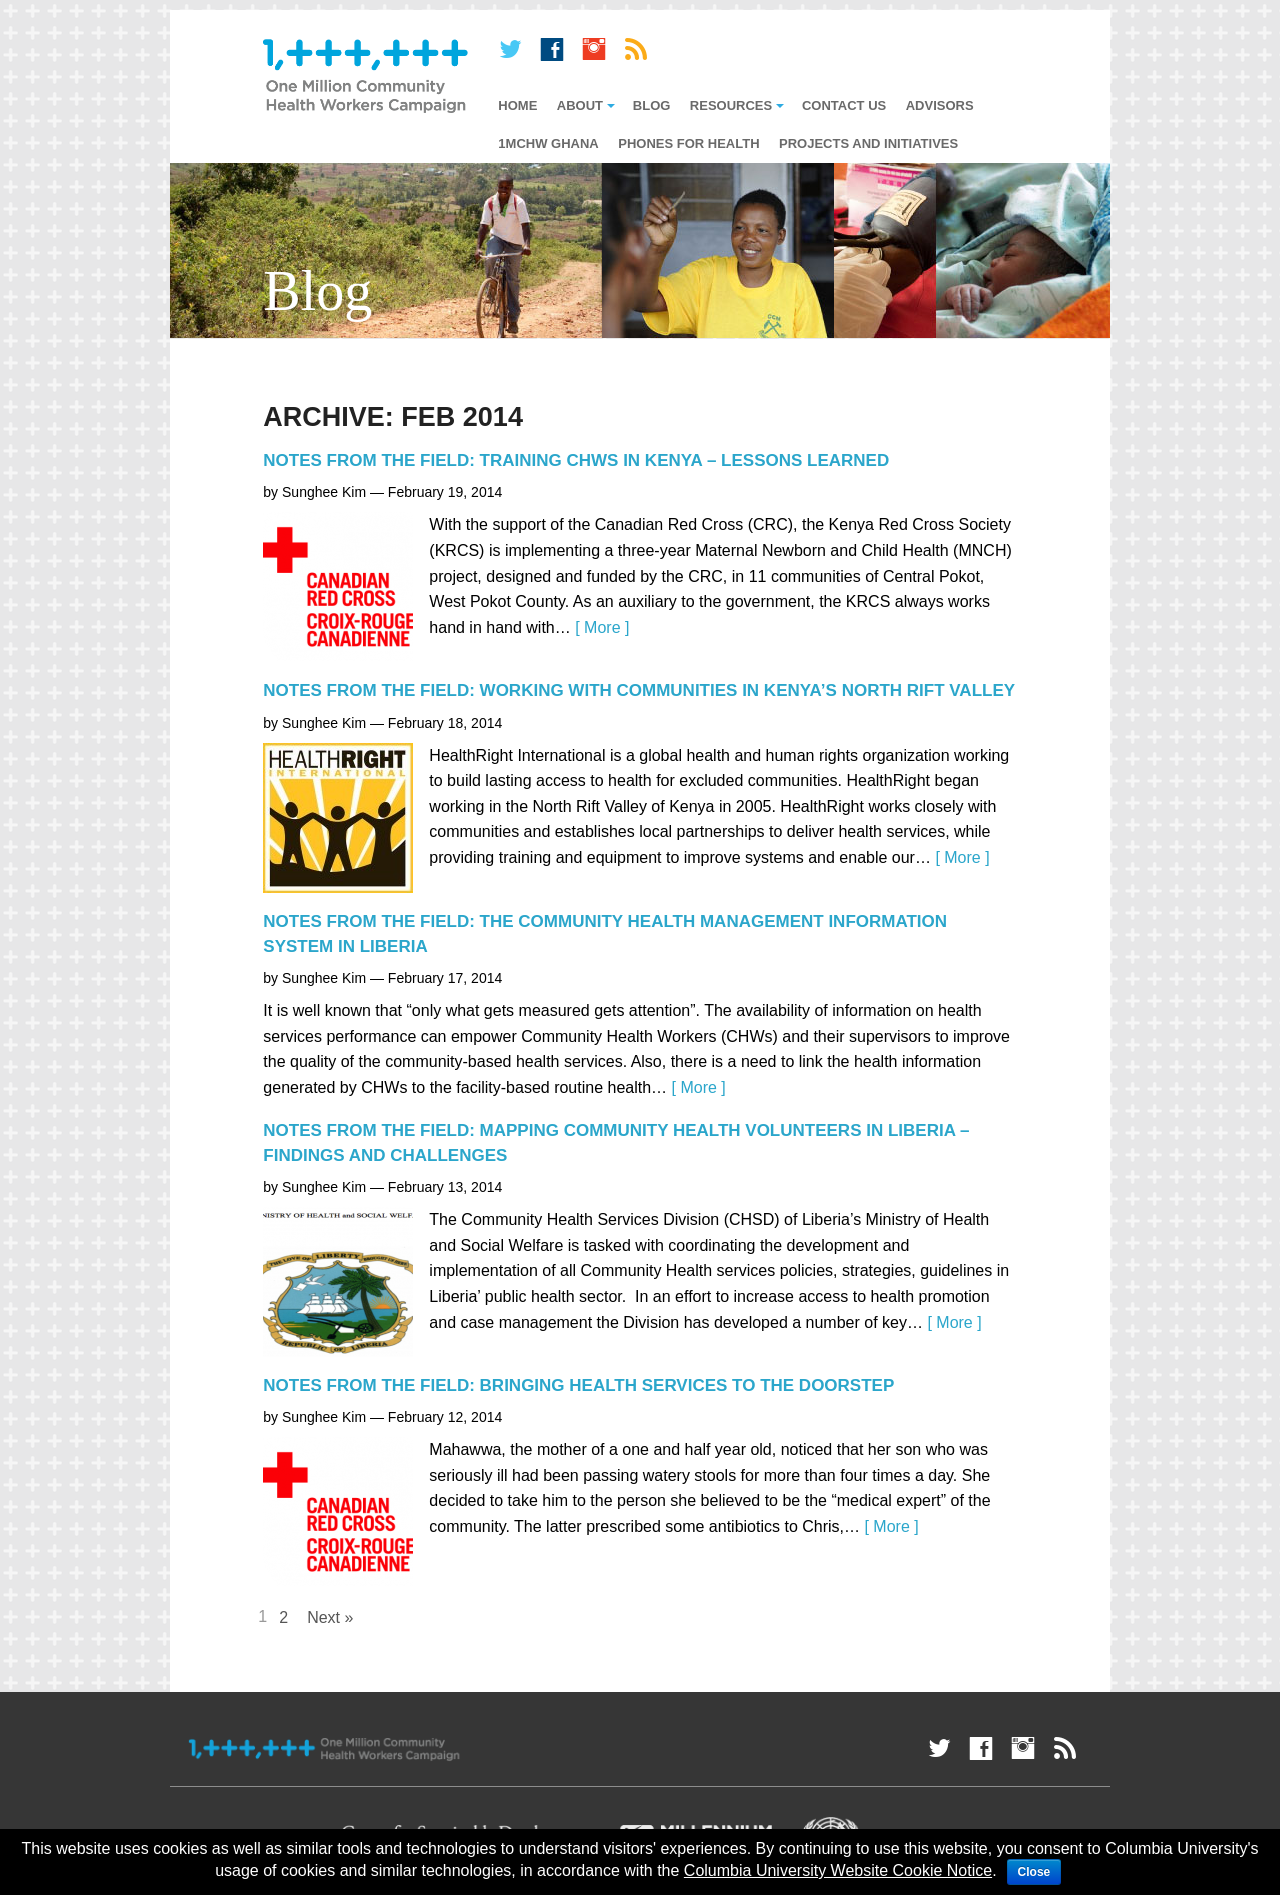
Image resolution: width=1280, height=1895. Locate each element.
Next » (330, 1617)
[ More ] (602, 627)
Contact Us (844, 105)
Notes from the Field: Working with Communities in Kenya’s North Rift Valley (639, 690)
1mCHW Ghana (548, 143)
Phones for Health (688, 143)
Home (517, 105)
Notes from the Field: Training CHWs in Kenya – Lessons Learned (576, 460)
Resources (731, 105)
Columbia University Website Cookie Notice (838, 1870)
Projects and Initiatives (868, 143)
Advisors (940, 105)
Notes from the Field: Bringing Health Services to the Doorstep (578, 1385)
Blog (652, 105)
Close (1034, 1872)
